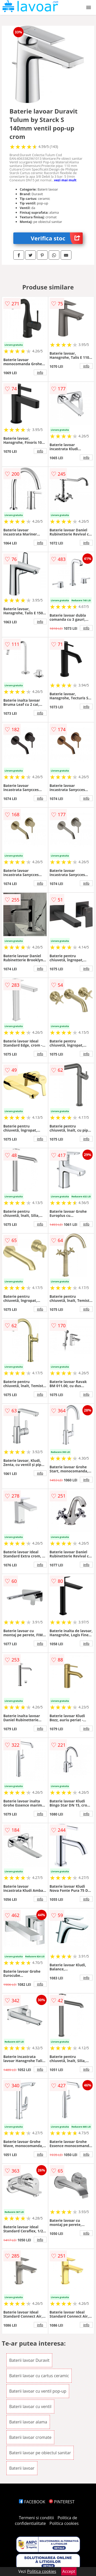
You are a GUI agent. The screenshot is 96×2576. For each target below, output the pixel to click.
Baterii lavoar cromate (30, 2437)
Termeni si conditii (36, 2518)
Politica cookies (64, 2523)
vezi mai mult (65, 180)
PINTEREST (61, 2502)
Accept (68, 2571)
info (40, 372)
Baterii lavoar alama (28, 2422)
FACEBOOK (32, 2502)
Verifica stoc (57, 238)
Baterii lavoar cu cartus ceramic (39, 2375)
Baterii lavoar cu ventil (30, 2406)
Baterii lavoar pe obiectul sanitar (40, 2453)
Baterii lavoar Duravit (29, 2360)
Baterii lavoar (22, 2468)
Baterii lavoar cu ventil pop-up (37, 2391)
